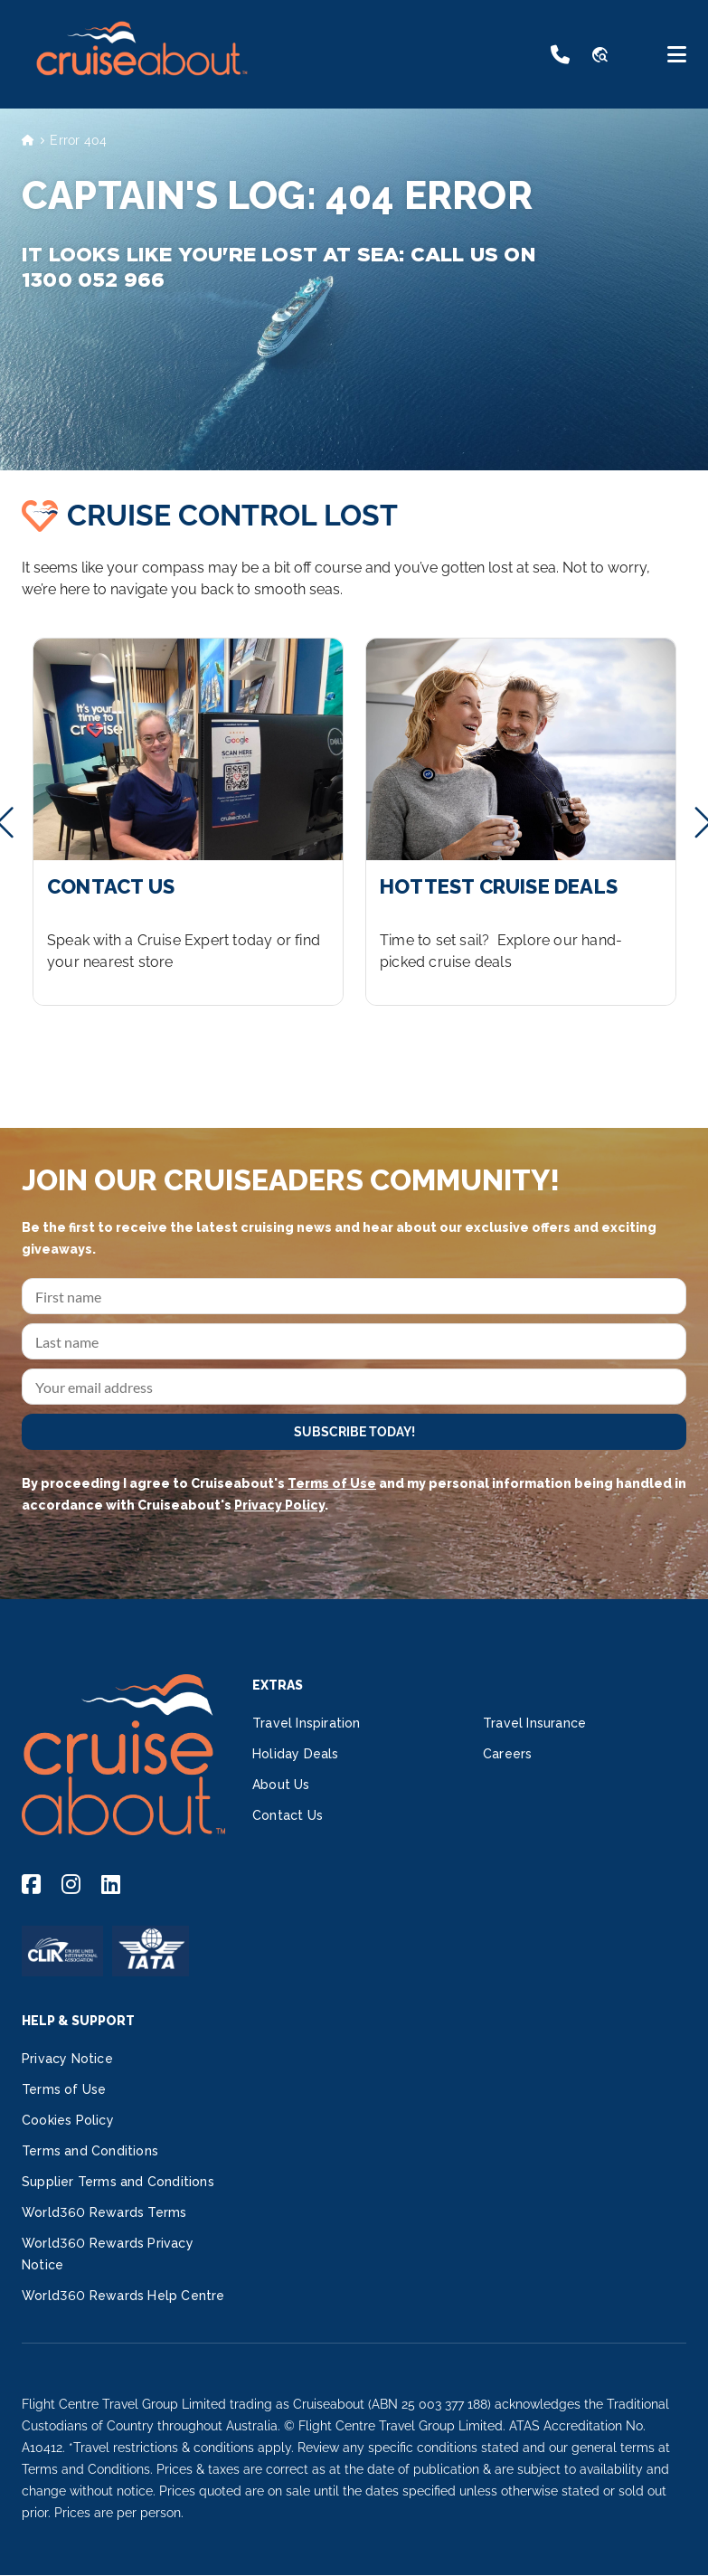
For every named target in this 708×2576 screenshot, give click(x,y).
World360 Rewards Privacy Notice (108, 2254)
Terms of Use (332, 1483)
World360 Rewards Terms (104, 2212)
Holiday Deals (295, 1754)
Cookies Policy (68, 2120)
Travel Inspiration (306, 1723)
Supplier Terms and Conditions (118, 2181)
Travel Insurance (534, 1723)
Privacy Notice (67, 2058)
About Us (281, 1784)
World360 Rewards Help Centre (123, 2295)
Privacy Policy (279, 1505)
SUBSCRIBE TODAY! (354, 1432)
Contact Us (287, 1815)
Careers (507, 1754)
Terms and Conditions (90, 2151)
